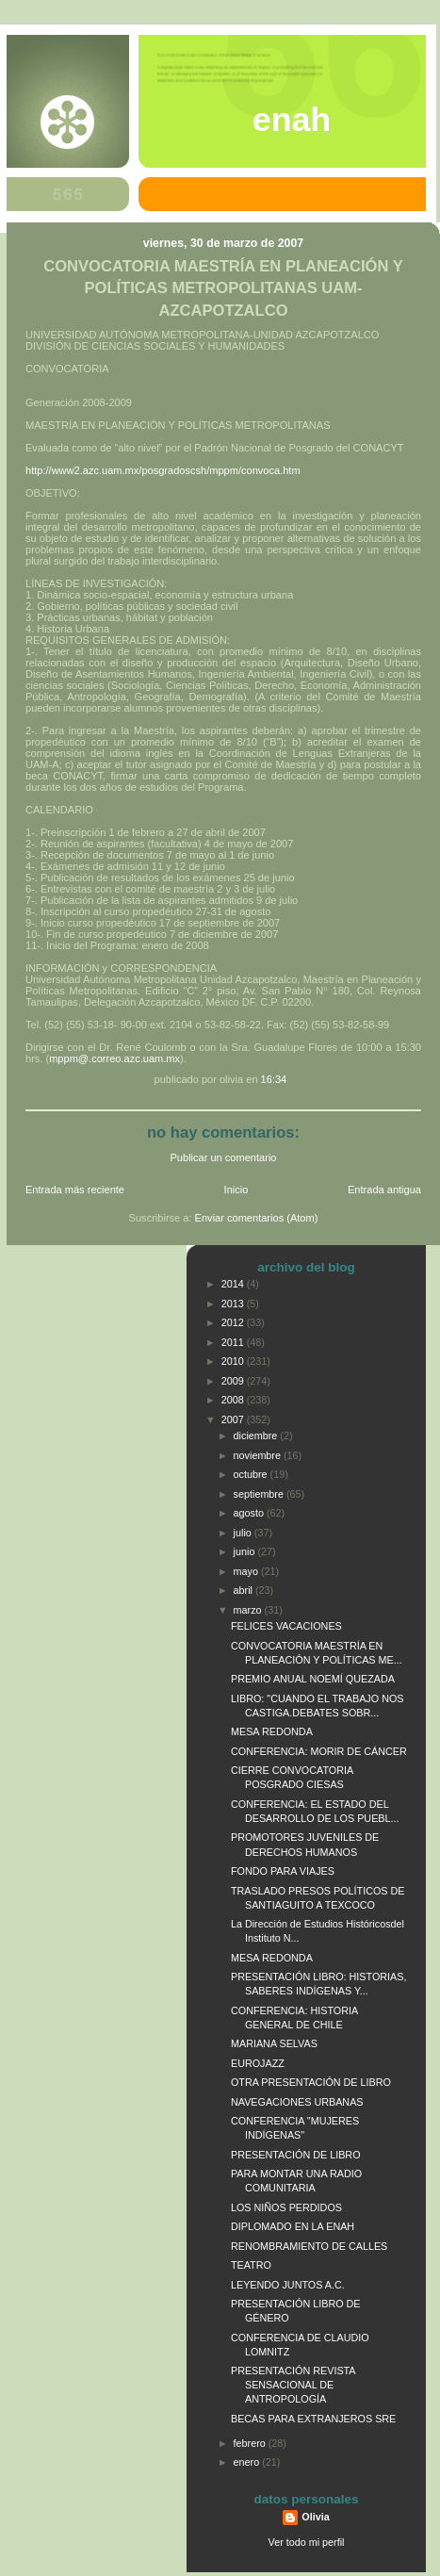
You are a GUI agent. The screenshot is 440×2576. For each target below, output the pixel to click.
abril (244, 1590)
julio (244, 1532)
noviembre (259, 1455)
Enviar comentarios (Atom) (256, 1217)
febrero (251, 2443)
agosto (250, 1512)
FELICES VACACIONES (286, 1626)
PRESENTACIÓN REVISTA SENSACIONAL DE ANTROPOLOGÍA (293, 2384)
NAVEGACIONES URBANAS (297, 2102)
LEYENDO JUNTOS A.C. (288, 2284)
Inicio (236, 1189)
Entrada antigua (384, 1189)
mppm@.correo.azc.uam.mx (114, 1058)
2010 (234, 1361)
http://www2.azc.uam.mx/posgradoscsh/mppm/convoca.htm (163, 470)
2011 (234, 1342)
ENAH (292, 120)
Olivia (315, 2516)
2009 (234, 1380)
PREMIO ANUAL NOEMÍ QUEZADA (313, 1678)
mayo (247, 1571)
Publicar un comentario (224, 1157)
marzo (249, 1610)
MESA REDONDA (272, 1731)
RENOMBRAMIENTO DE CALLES (309, 2246)
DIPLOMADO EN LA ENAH (292, 2226)
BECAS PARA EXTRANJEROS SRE (313, 2418)
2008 (234, 1399)
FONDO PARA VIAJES (282, 1871)
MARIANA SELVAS (274, 2043)
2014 (234, 1283)
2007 (234, 1419)
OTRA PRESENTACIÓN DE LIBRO (311, 2082)
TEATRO (251, 2265)
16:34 (274, 1079)
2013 (234, 1303)
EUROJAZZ (258, 2063)
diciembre (257, 1435)
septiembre (260, 1494)
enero (248, 2462)
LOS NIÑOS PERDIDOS (286, 2207)
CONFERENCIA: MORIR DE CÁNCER (319, 1751)
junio (246, 1551)
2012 (234, 1322)
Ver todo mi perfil (307, 2542)
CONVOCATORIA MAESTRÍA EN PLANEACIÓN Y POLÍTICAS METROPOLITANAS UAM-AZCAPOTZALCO (223, 288)
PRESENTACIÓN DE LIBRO (296, 2154)
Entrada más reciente (74, 1189)
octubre (252, 1474)
